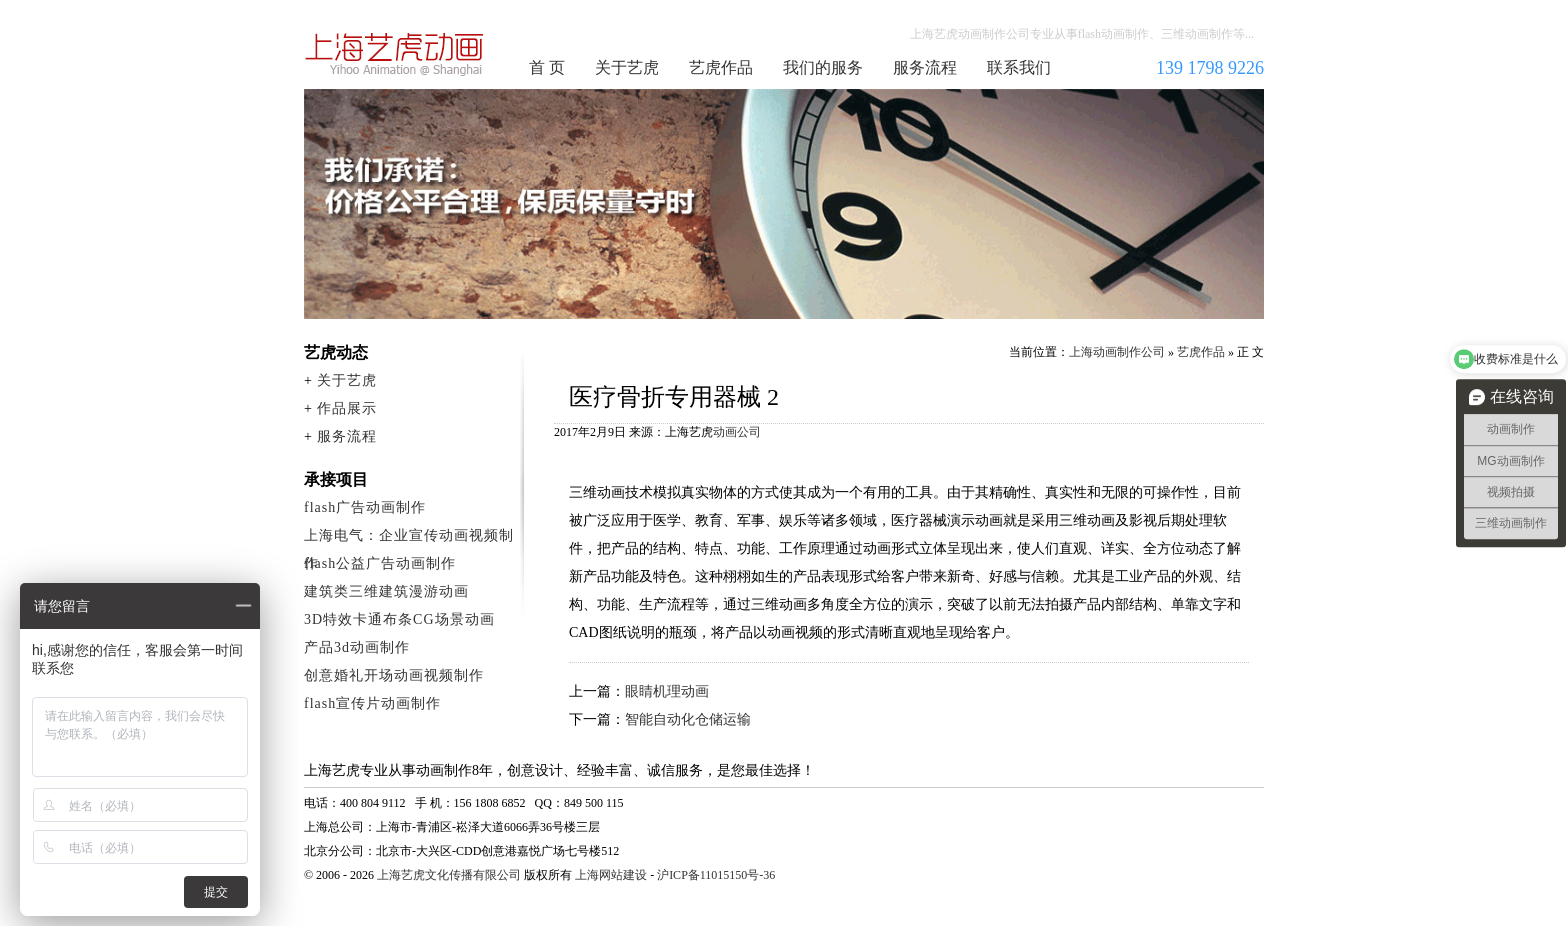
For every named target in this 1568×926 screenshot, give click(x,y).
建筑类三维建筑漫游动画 (386, 591)
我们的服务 (823, 67)
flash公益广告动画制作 (380, 563)
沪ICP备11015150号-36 (716, 875)
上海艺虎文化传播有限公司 (449, 875)
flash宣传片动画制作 (372, 703)
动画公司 (737, 432)
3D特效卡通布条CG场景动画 (399, 619)
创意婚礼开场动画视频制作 (394, 675)
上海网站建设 (611, 875)
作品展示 (347, 408)
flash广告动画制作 (365, 507)
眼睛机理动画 (667, 691)
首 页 (547, 67)
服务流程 (925, 67)
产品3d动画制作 (357, 647)
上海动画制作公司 (395, 54)
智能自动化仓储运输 (688, 719)
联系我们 (1019, 67)
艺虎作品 (721, 67)
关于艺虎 (627, 67)
